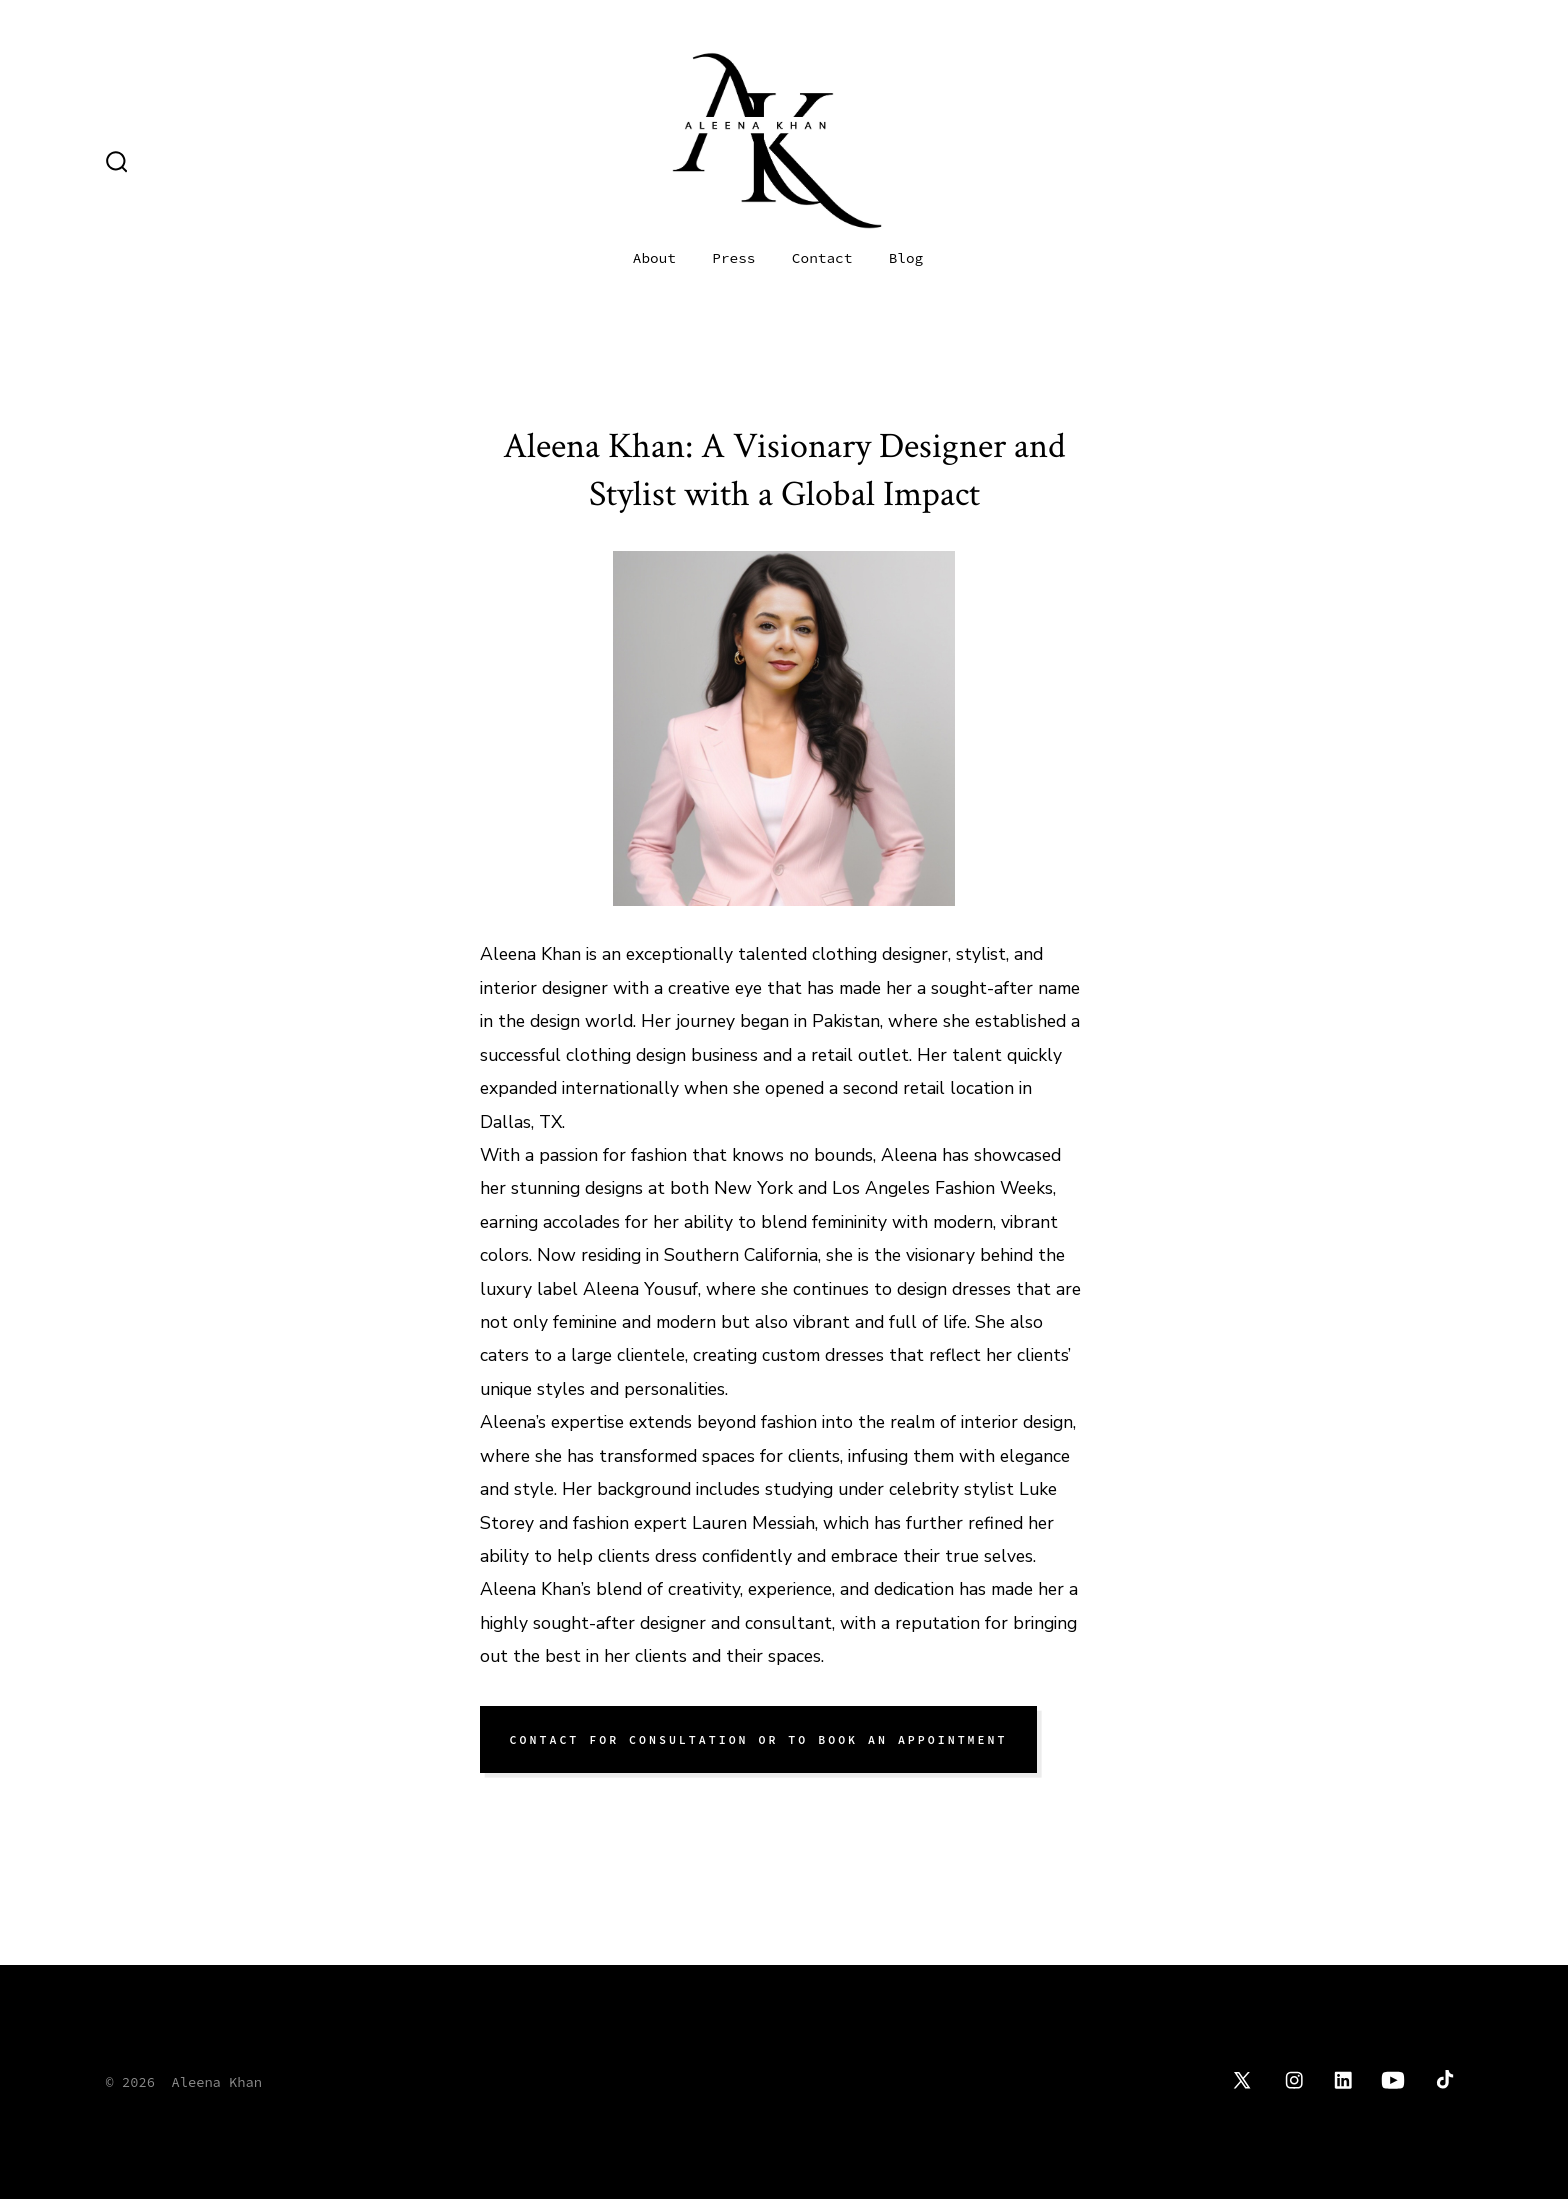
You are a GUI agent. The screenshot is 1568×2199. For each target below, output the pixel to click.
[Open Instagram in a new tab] (1294, 2080)
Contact (822, 258)
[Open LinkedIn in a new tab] (1343, 2080)
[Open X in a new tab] (1242, 2080)
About (654, 258)
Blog (906, 258)
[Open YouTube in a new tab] (1393, 2080)
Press (733, 258)
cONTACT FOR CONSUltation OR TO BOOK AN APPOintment (759, 1740)
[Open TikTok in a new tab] (1443, 2080)
